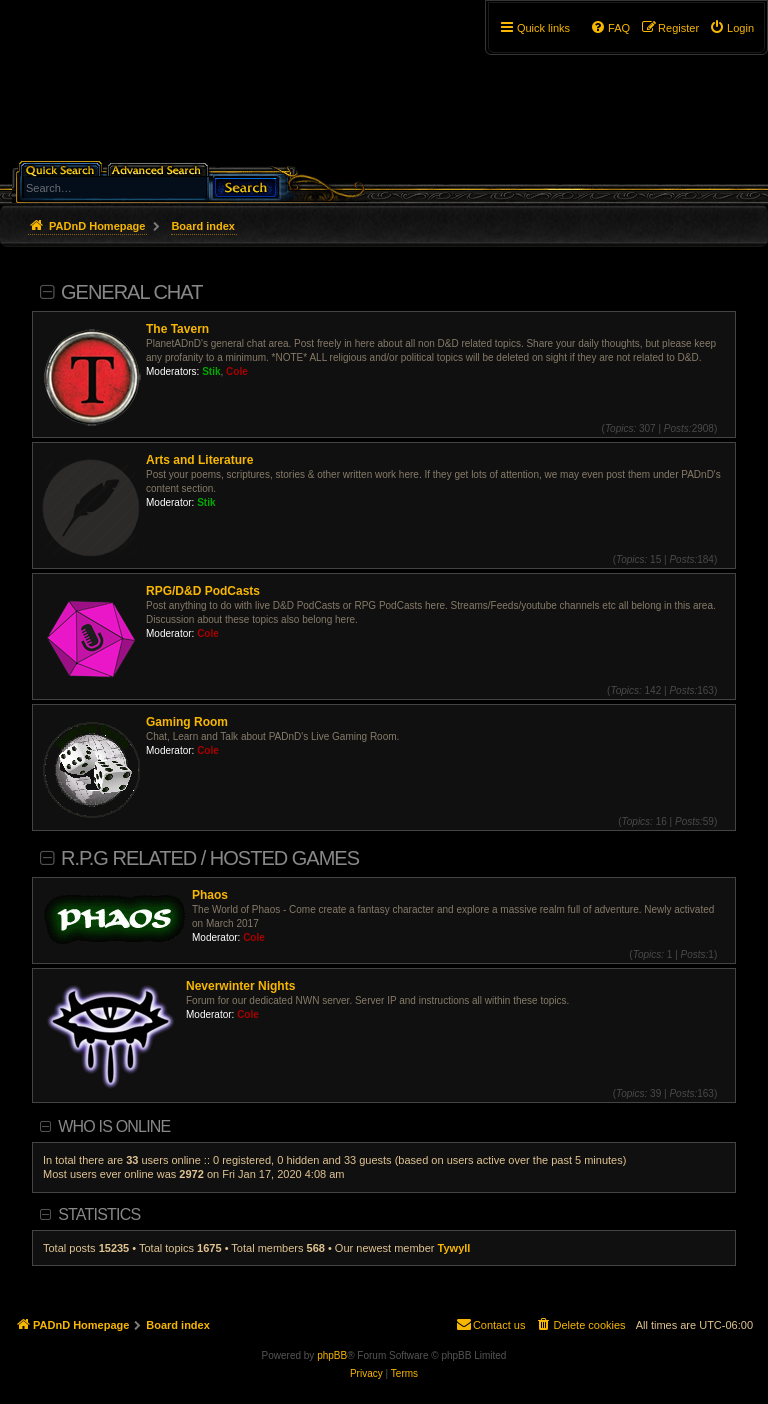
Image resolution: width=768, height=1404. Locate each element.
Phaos (210, 895)
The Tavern (177, 329)
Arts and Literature (199, 460)
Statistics (99, 1214)
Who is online (114, 1126)
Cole (237, 371)
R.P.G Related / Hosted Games (210, 858)
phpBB (332, 1355)
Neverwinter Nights (240, 986)
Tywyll (454, 1248)
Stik (211, 371)
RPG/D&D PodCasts (203, 591)
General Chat (131, 292)
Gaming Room (187, 722)
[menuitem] (731, 28)
